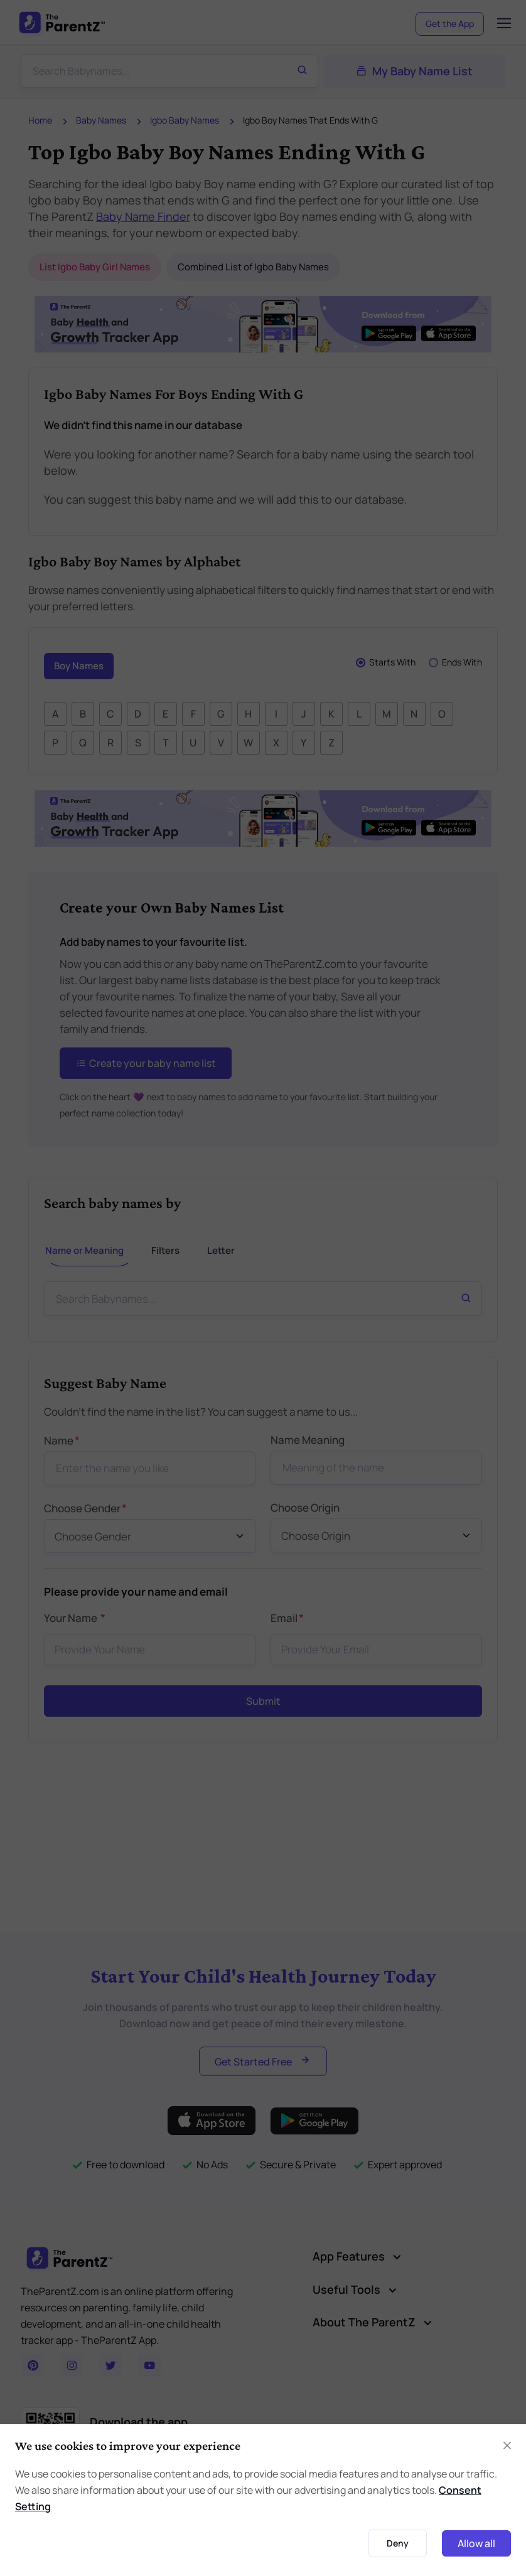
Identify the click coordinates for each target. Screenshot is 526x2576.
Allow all (476, 2543)
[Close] (507, 2445)
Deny (398, 2543)
